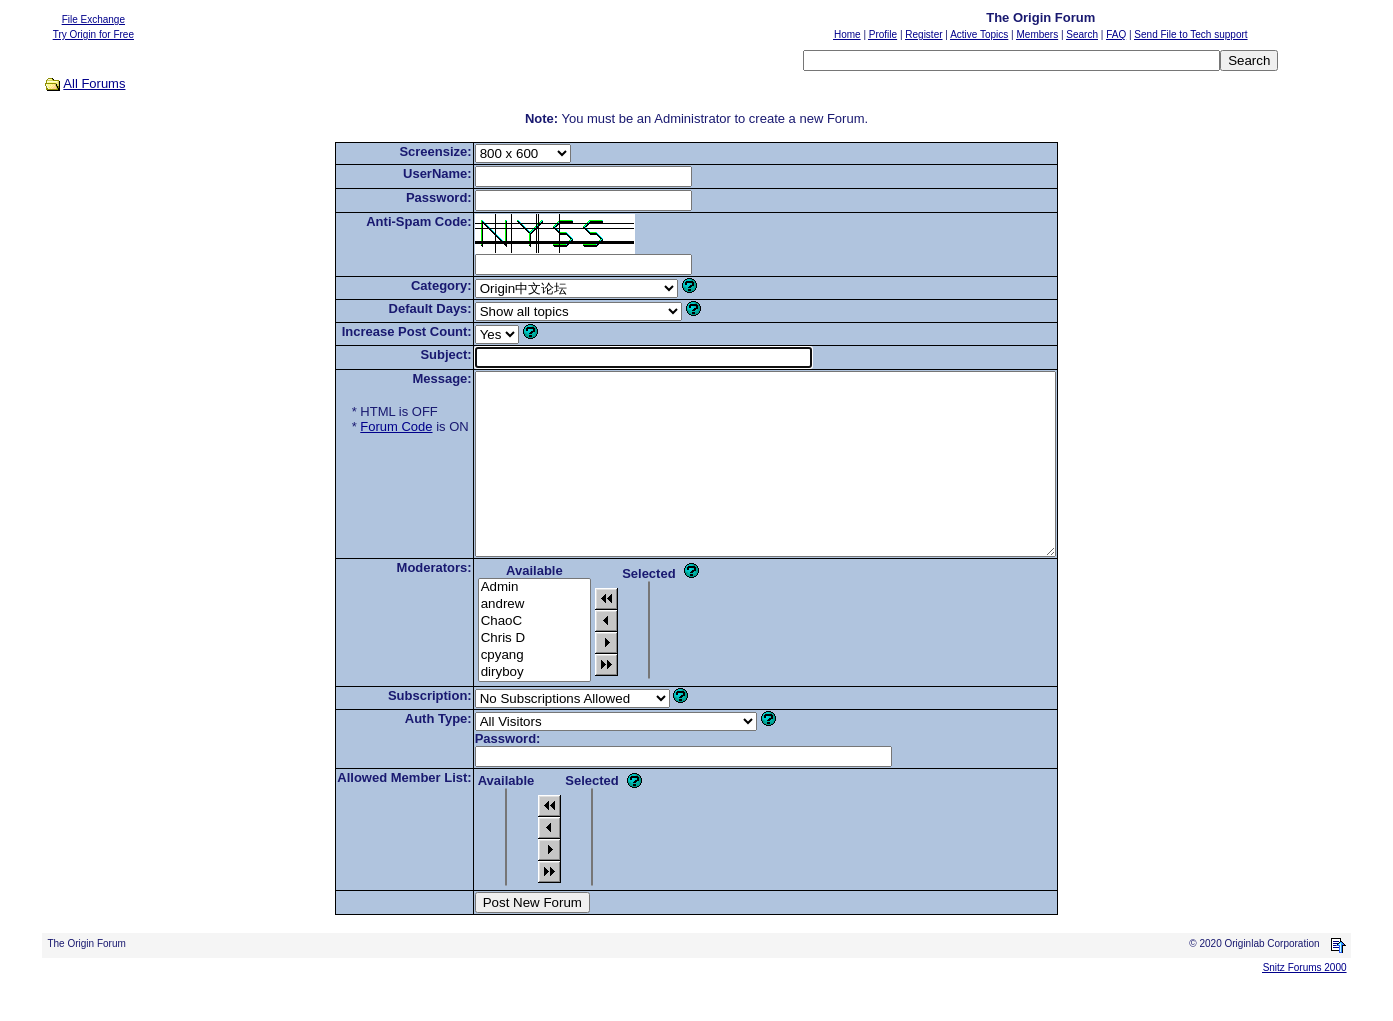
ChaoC (499, 657)
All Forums (94, 83)
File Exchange (93, 19)
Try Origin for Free (93, 34)
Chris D (499, 674)
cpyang (499, 691)
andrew (499, 640)
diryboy (499, 708)
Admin (499, 623)
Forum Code (361, 426)
